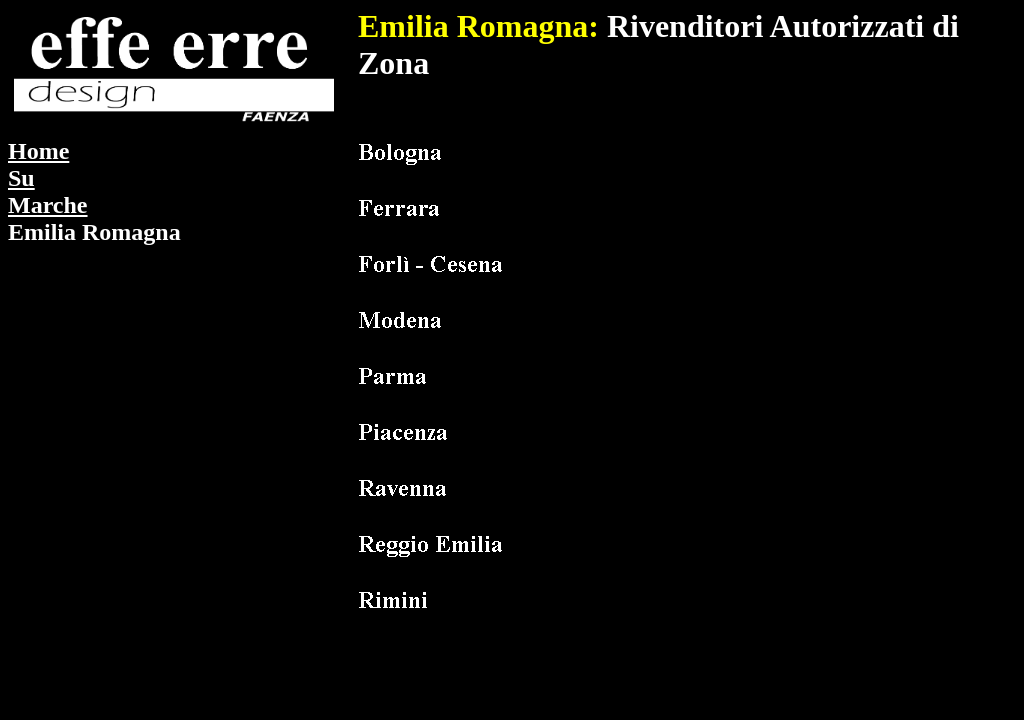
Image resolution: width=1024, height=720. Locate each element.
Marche (48, 205)
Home (38, 151)
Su (21, 178)
